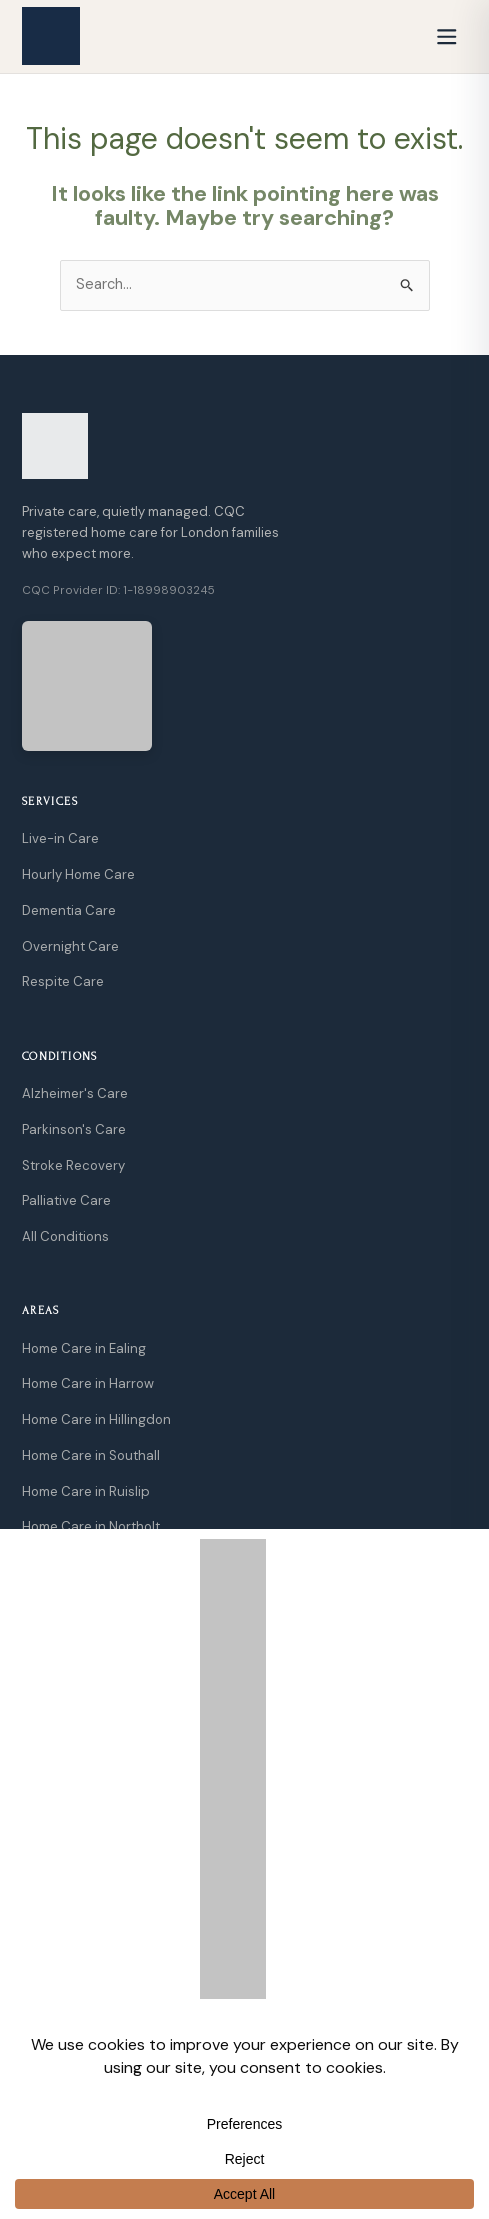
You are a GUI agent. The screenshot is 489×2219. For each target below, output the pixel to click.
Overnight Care (70, 946)
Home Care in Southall (91, 1455)
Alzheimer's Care (75, 1093)
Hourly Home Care (78, 874)
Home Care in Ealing (84, 1348)
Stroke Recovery (73, 1165)
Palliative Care (66, 1200)
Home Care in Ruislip (86, 1491)
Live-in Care (60, 838)
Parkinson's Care (74, 1129)
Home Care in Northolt (91, 1526)
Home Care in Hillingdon (96, 1419)
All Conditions (65, 1236)
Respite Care (63, 981)
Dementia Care (69, 910)
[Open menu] (447, 36)
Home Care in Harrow (88, 1383)
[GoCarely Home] (51, 36)
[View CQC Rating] (87, 686)
